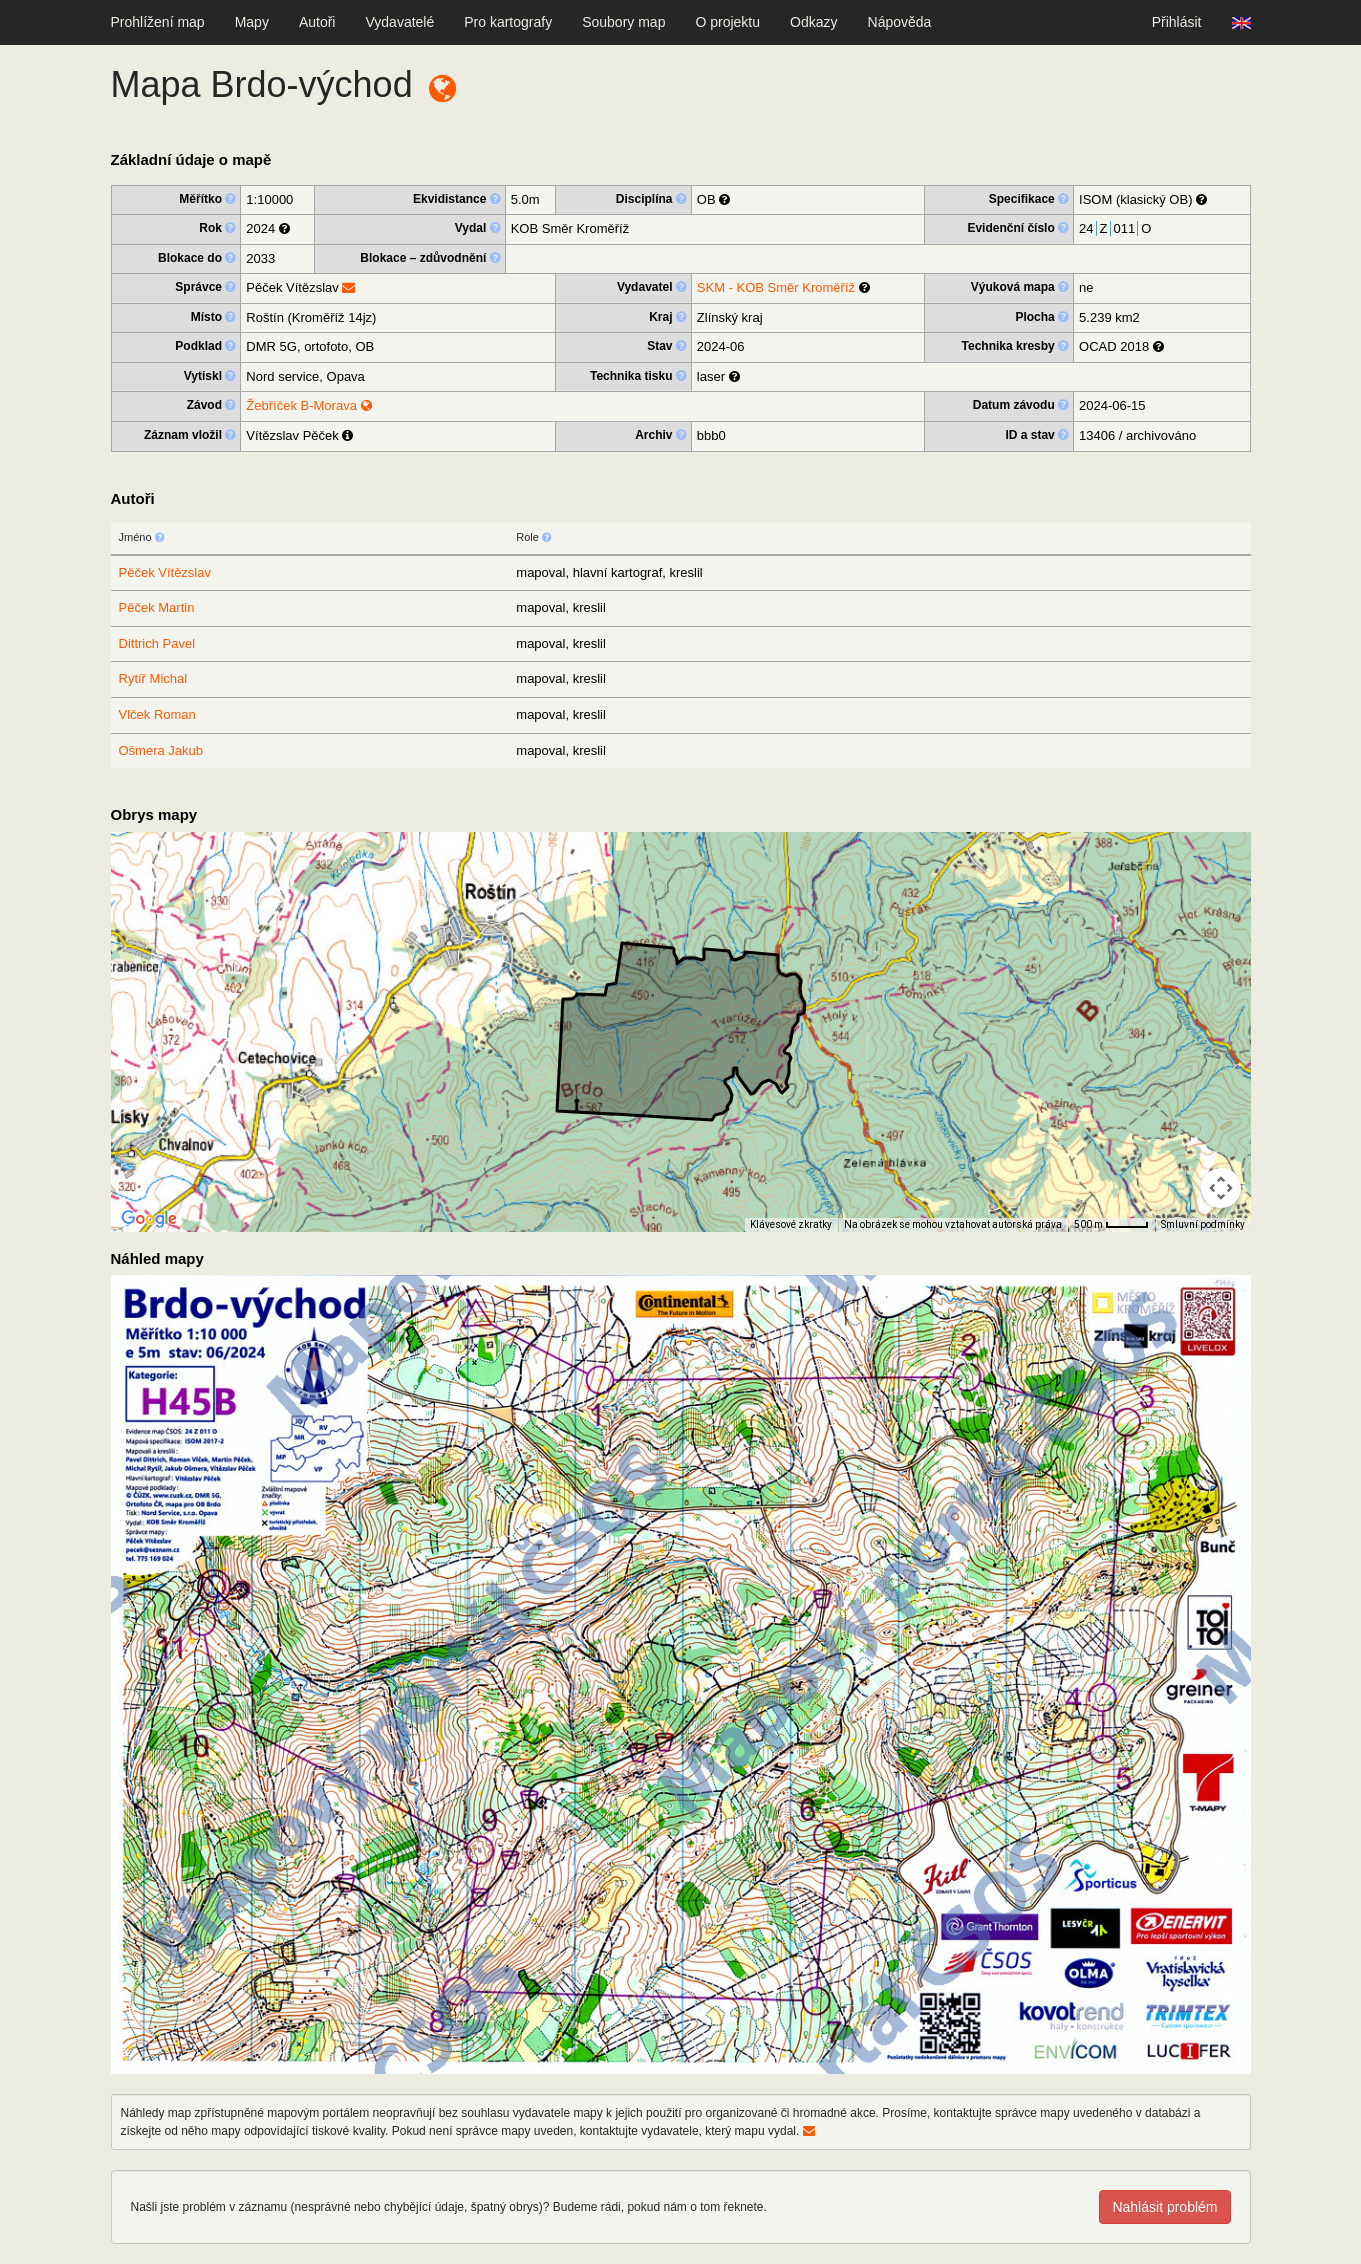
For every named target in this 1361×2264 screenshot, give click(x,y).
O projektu (727, 22)
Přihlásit (1177, 22)
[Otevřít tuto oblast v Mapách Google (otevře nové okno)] (149, 1219)
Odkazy (813, 22)
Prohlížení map (158, 22)
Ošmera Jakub (161, 750)
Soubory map (623, 22)
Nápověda (900, 22)
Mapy (252, 22)
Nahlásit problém (1164, 2207)
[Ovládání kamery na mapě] (1221, 1188)
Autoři (317, 22)
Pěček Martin (157, 607)
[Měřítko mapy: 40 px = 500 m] (1111, 1225)
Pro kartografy (508, 22)
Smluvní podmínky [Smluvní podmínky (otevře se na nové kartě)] (1203, 1224)
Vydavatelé (399, 22)
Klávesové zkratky (791, 1224)
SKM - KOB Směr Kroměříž (776, 287)
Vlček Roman (157, 714)
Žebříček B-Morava (308, 405)
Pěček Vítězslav (165, 572)
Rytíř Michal (153, 678)
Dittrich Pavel (157, 643)
